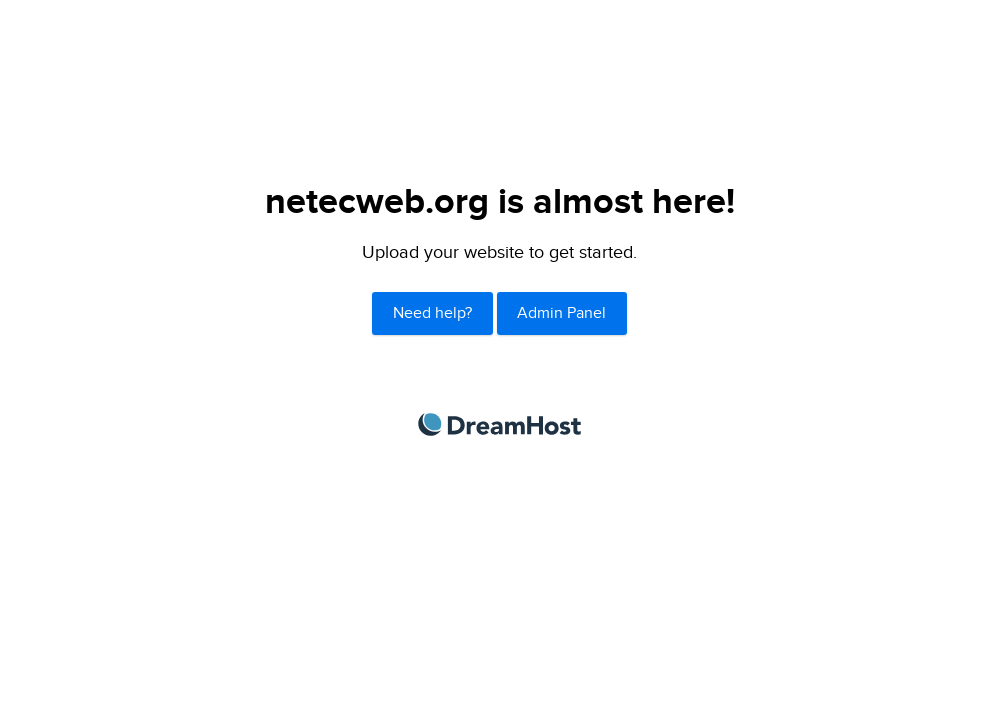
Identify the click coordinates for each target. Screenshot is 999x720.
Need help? (432, 313)
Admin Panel (561, 313)
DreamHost (499, 424)
